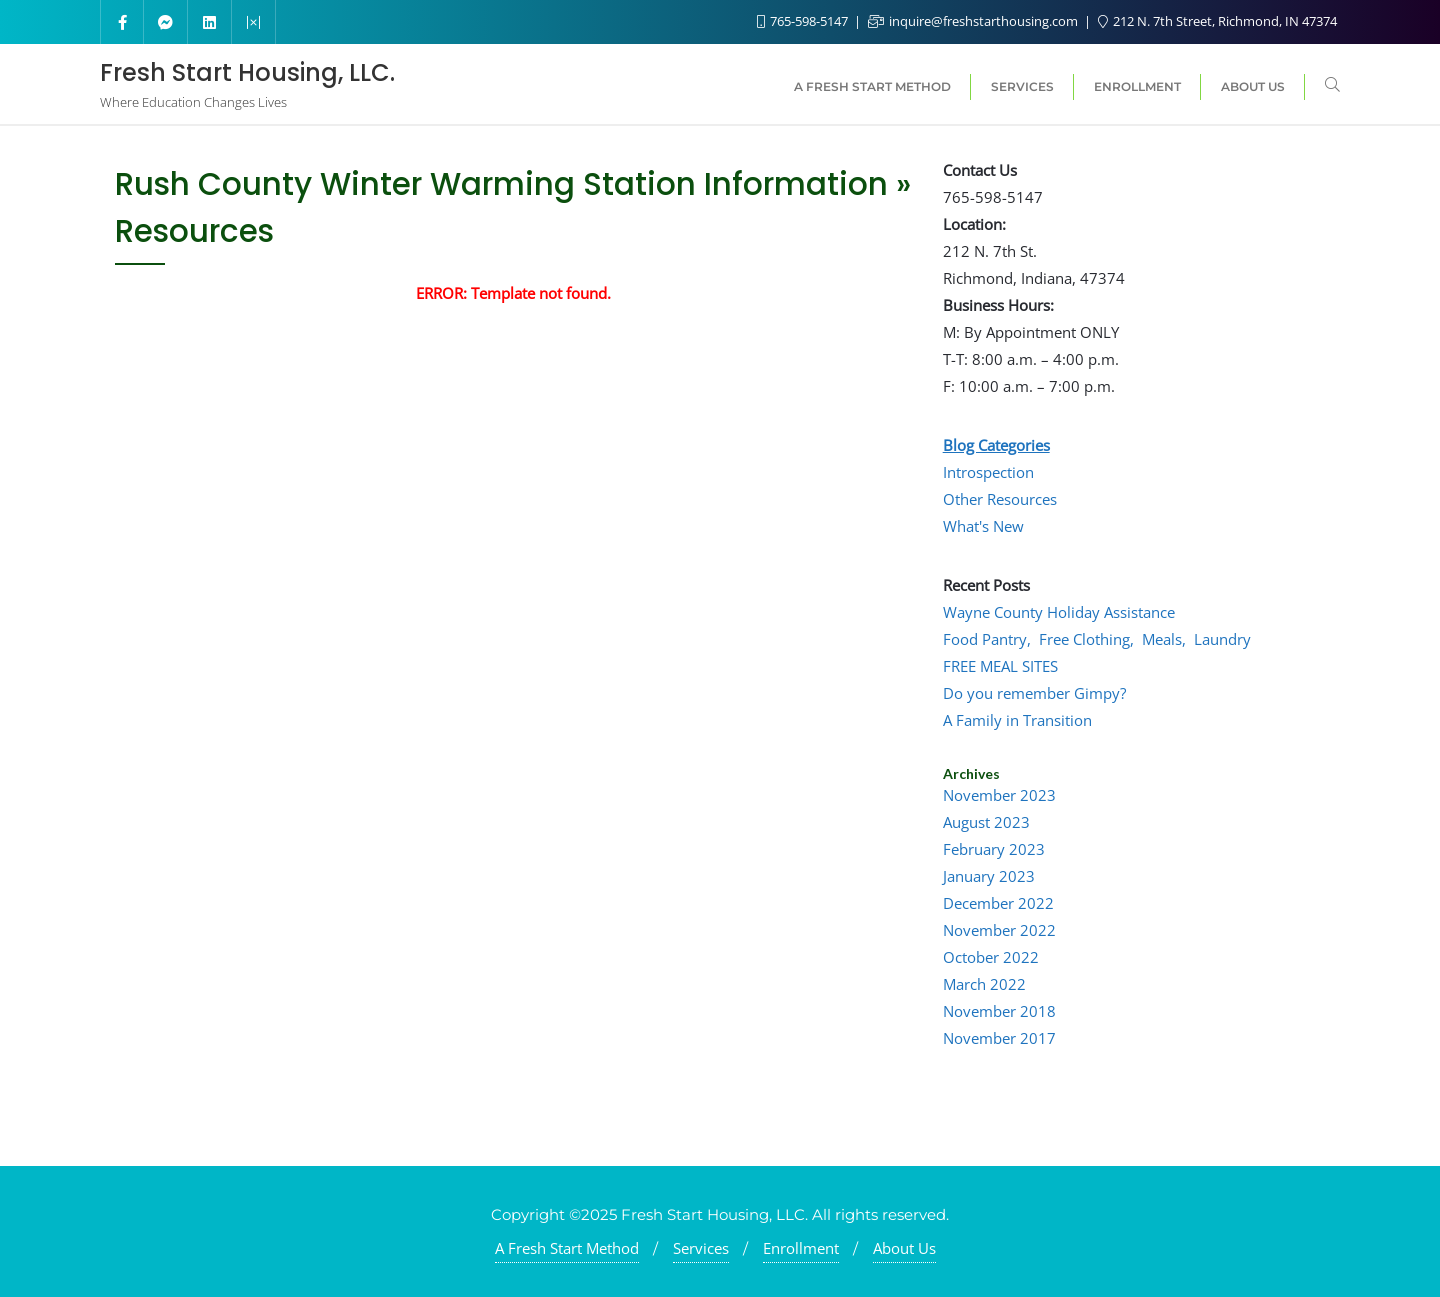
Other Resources (1000, 499)
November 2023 (999, 795)
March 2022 (984, 984)
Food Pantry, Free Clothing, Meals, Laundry (1097, 639)
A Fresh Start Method (567, 1248)
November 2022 (999, 930)
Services (701, 1248)
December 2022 (998, 903)
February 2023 (994, 849)
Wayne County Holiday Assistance (1059, 612)
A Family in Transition (1017, 720)
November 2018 (999, 1011)
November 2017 (999, 1038)
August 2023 (986, 822)
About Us (904, 1248)
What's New (983, 526)
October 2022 (991, 957)
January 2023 (989, 876)
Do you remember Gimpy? (1034, 693)
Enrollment (801, 1248)
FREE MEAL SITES (1000, 666)
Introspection (988, 472)
